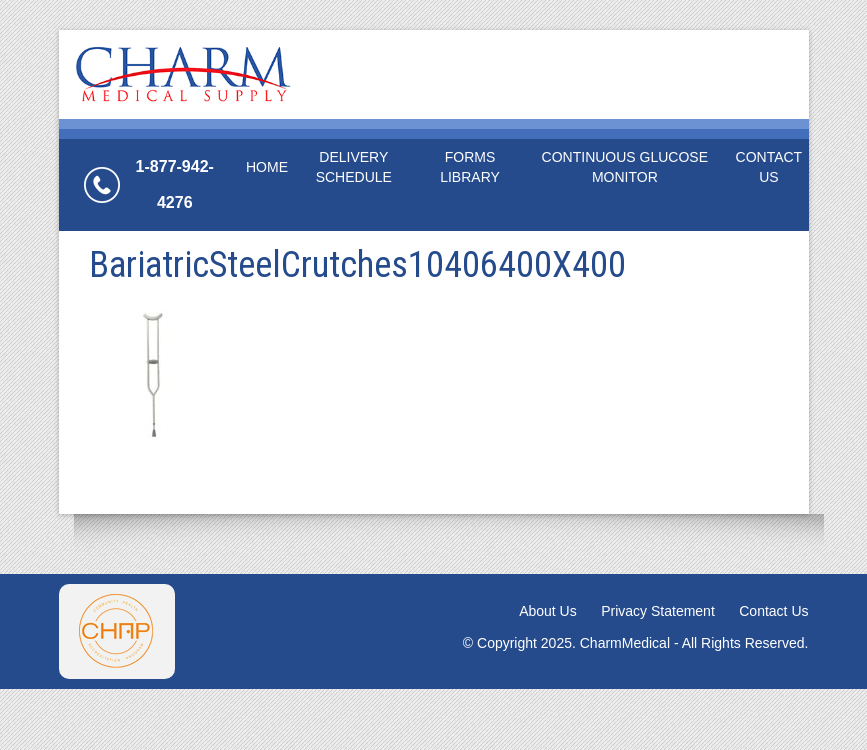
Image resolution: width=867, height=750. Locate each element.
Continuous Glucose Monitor (625, 167)
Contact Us (769, 167)
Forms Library (470, 167)
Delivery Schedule (354, 167)
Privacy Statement (658, 611)
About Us (548, 611)
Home (267, 167)
